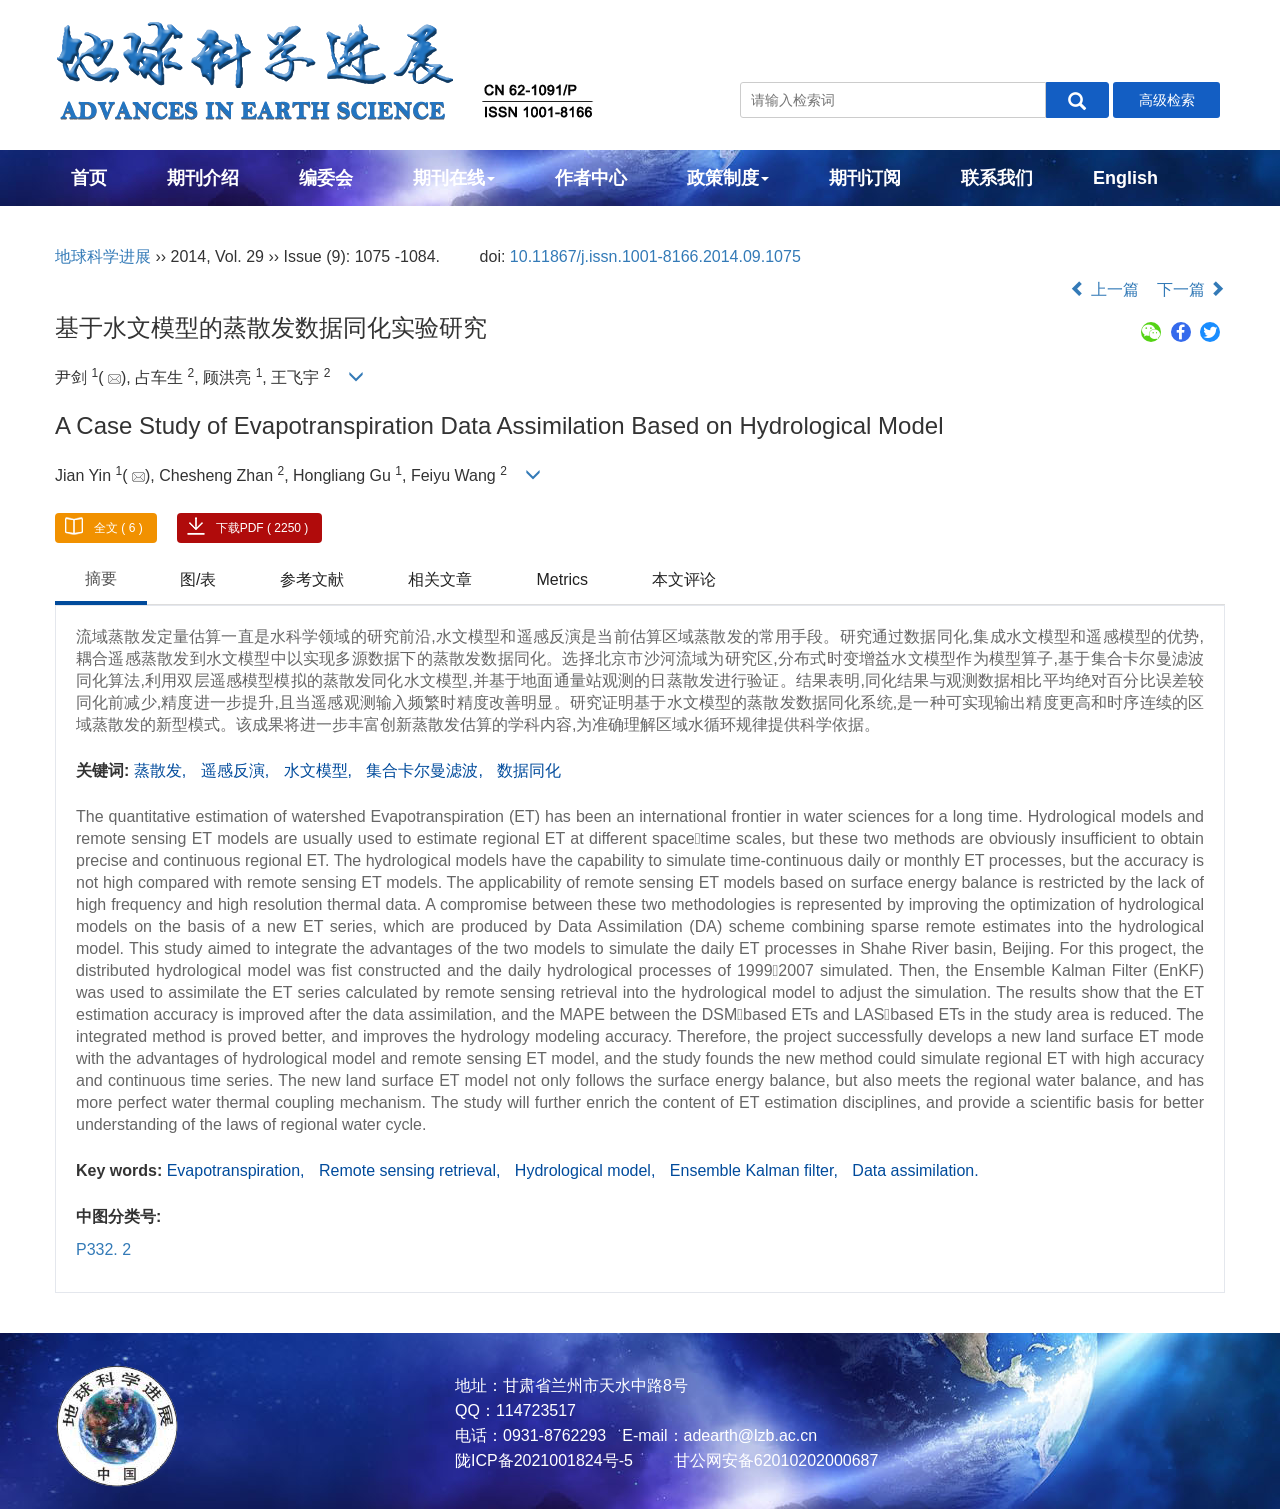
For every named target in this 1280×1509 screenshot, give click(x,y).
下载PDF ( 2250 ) (262, 528)
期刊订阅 (865, 178)
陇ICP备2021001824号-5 (544, 1460)
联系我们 (997, 178)
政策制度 (728, 178)
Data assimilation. (915, 1170)
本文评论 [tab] (684, 579)
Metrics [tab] (562, 579)
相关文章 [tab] (440, 579)
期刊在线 (454, 178)
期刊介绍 (203, 178)
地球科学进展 (103, 256)
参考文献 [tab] (312, 579)
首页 (89, 178)
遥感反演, (237, 770)
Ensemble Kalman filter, (756, 1170)
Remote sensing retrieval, (412, 1170)
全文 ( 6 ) (118, 528)
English (1125, 178)
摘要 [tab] (101, 578)
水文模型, (320, 770)
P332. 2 (103, 1249)
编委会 (326, 178)
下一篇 (1191, 289)
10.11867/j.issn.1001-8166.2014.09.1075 (655, 256)
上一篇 (1104, 289)
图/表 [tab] (198, 579)
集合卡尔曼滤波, (426, 770)
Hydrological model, (587, 1170)
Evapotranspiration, (238, 1170)
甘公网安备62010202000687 (773, 1460)
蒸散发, (162, 770)
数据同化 (529, 770)
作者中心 (591, 178)
